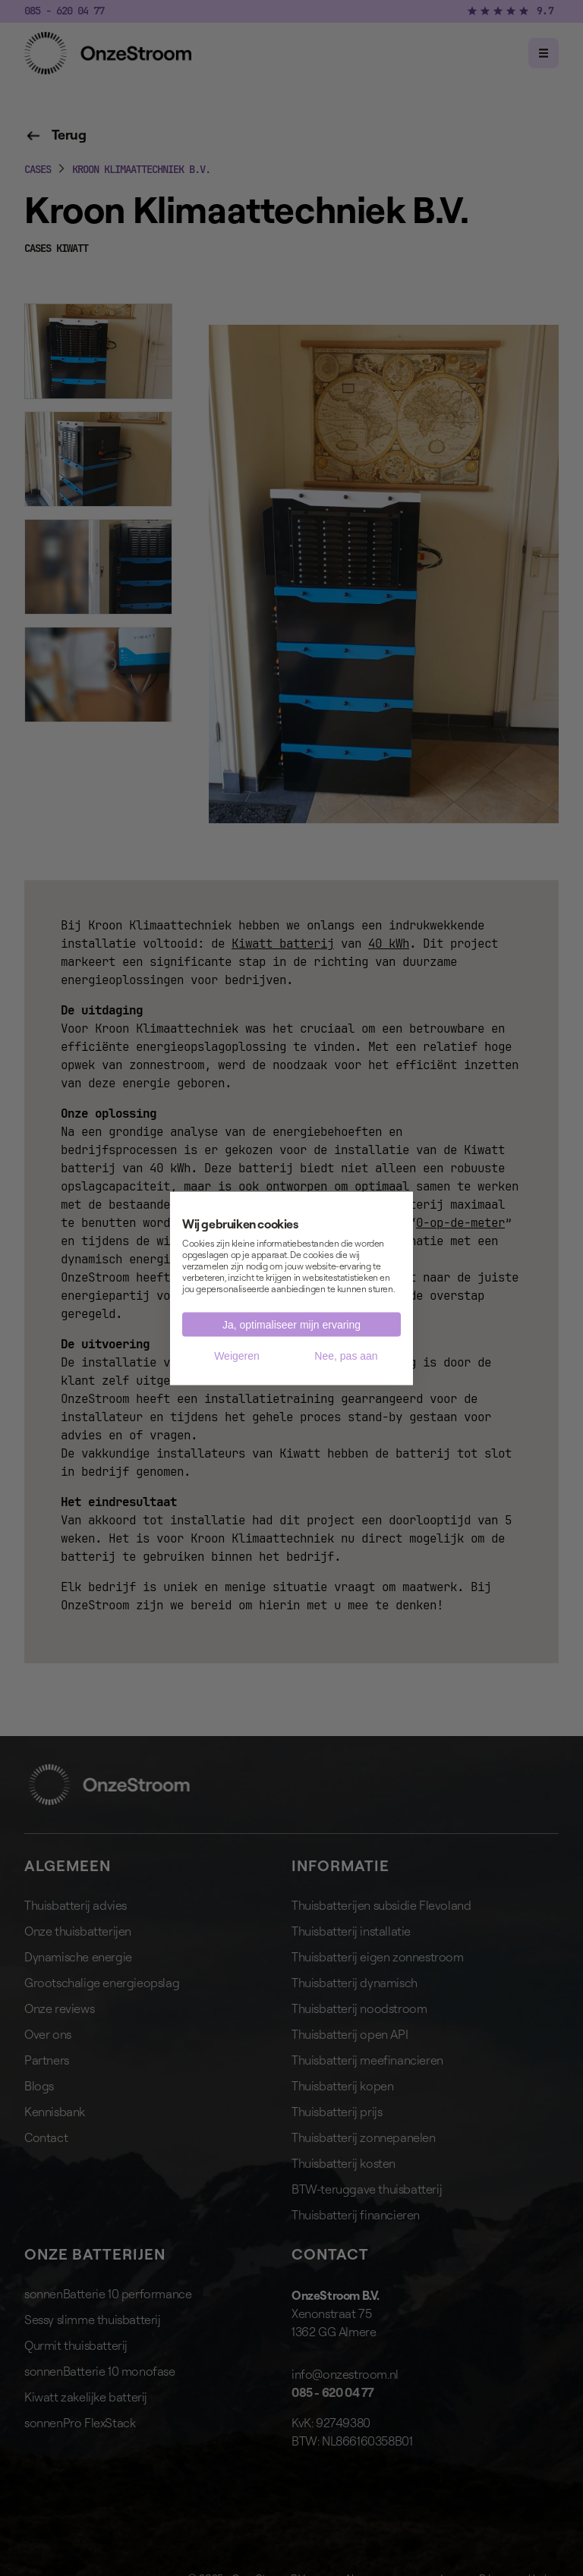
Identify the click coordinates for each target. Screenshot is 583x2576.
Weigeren (237, 1355)
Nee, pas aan (345, 1355)
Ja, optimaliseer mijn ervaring (291, 1324)
